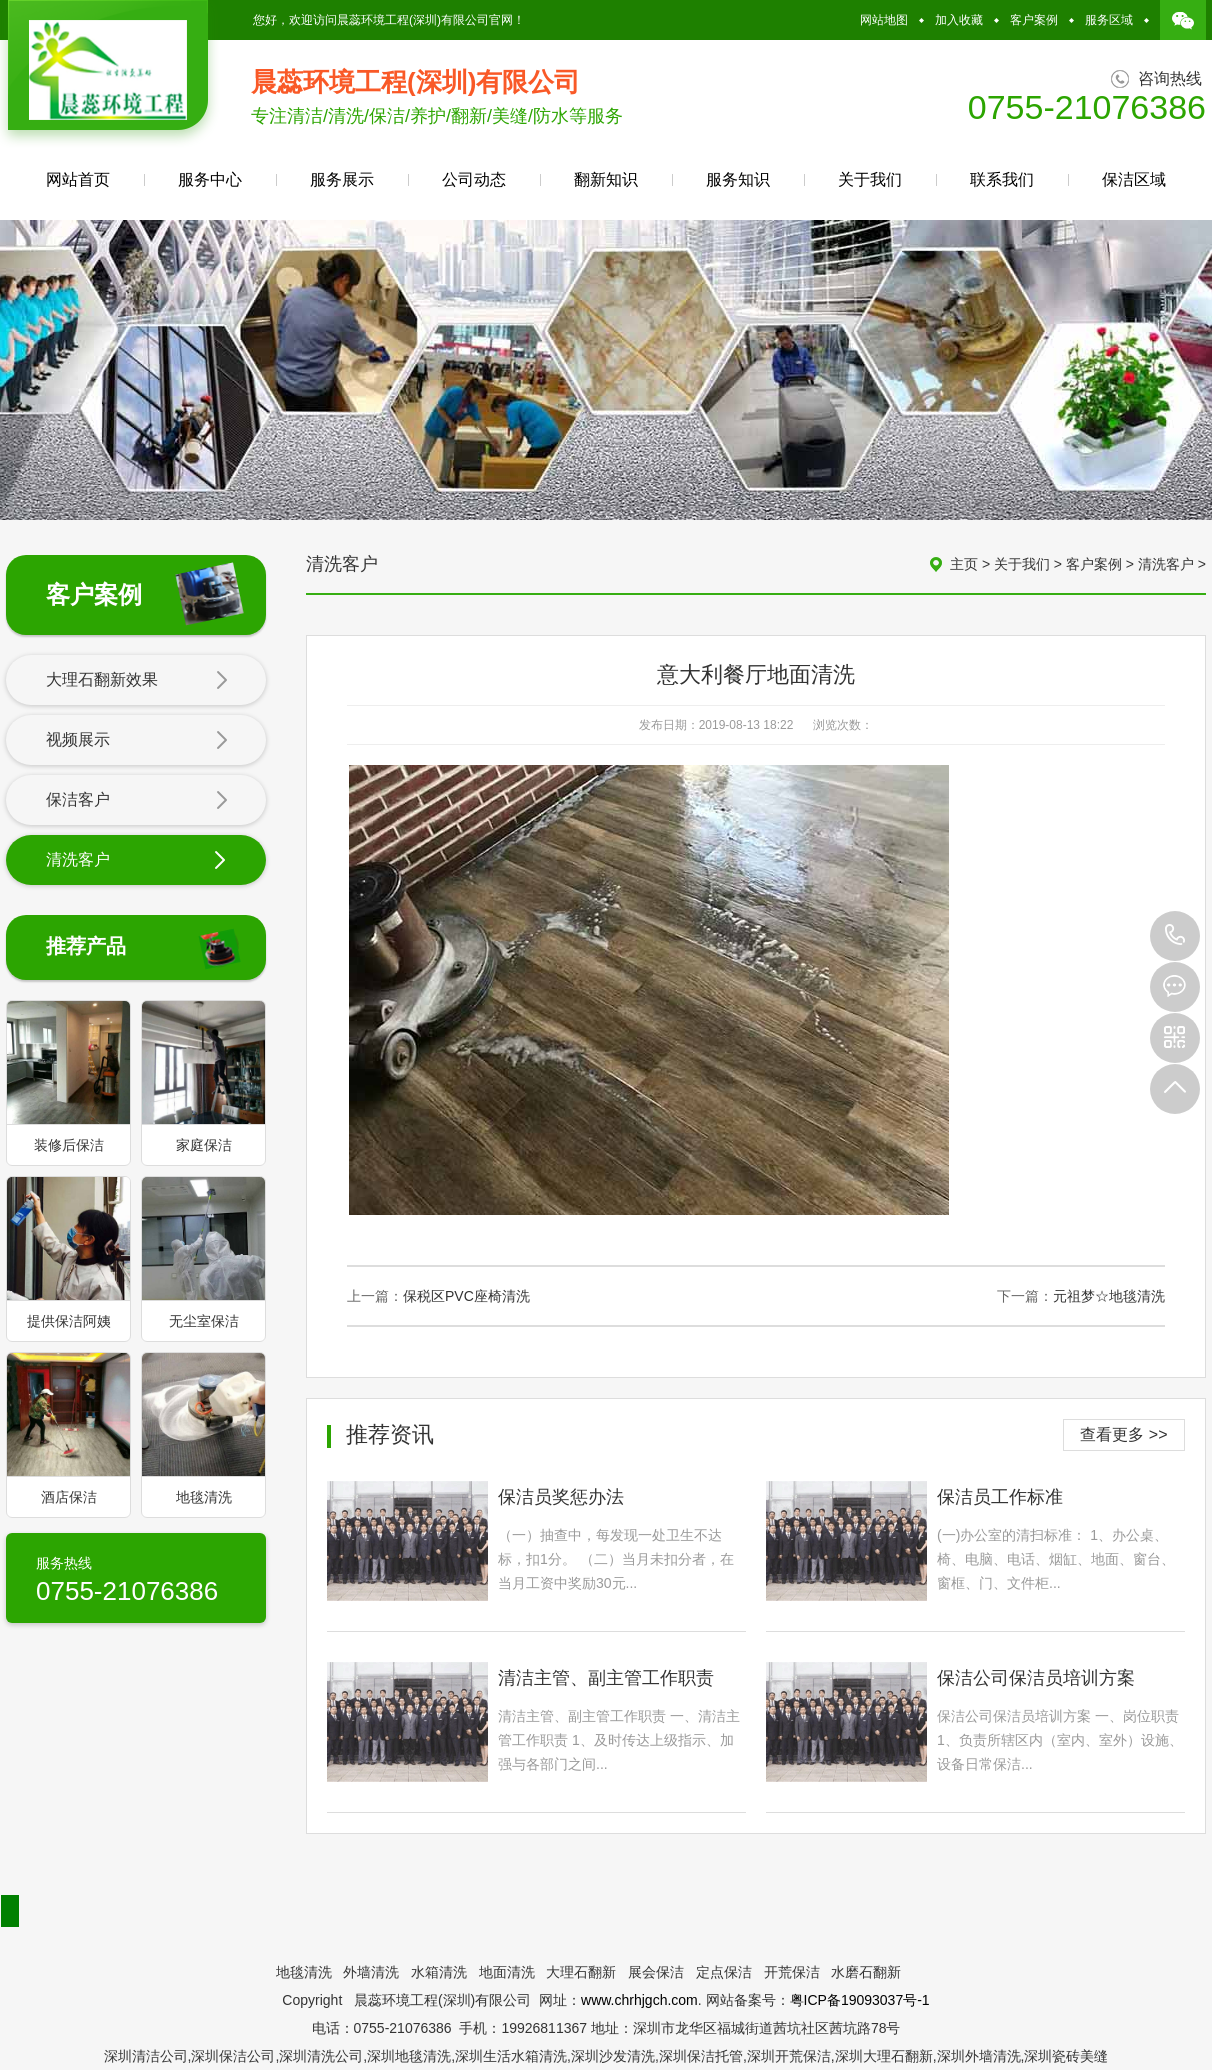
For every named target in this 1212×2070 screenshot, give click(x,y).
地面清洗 (507, 1972)
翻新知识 (606, 179)
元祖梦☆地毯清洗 (1109, 1296)
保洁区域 (1134, 179)
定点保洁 (724, 1972)
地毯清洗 (304, 1972)
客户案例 (1034, 20)
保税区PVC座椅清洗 (466, 1296)
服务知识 (738, 179)
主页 (964, 564)
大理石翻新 (581, 1972)
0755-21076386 (1175, 936)
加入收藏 (959, 20)
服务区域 (1109, 20)
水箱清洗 (439, 1972)
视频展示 (137, 741)
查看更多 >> (1123, 1434)
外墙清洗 (371, 1972)
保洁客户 (137, 801)
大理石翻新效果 (137, 681)
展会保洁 (656, 1972)
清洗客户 (137, 861)
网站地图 (884, 20)
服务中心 (210, 179)
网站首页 (78, 179)
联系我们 (1002, 179)
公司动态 (474, 179)
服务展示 (342, 179)
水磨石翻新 (866, 1972)
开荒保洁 (792, 1972)
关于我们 (870, 179)
